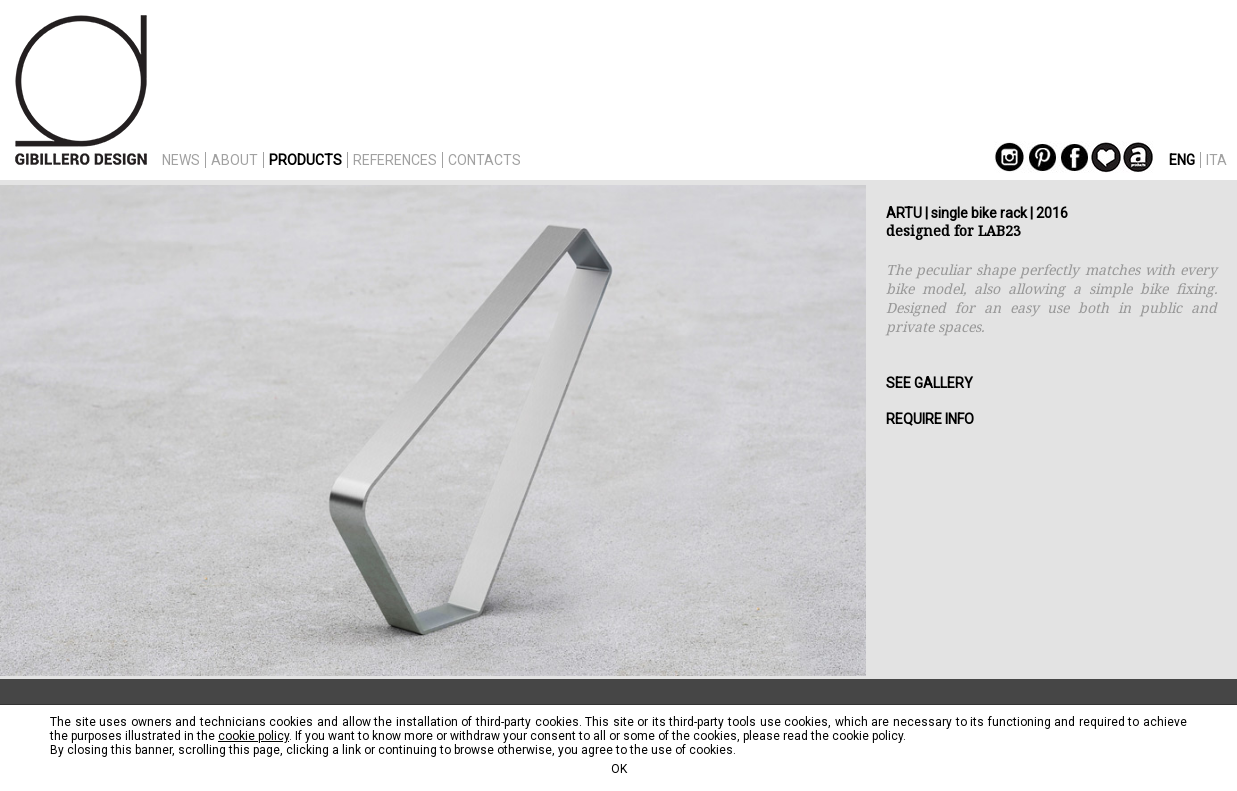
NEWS (181, 160)
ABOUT (234, 160)
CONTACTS (484, 160)
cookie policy (253, 736)
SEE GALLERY (929, 383)
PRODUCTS (305, 160)
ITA (1216, 160)
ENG (1182, 160)
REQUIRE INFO (930, 419)
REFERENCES (395, 160)
